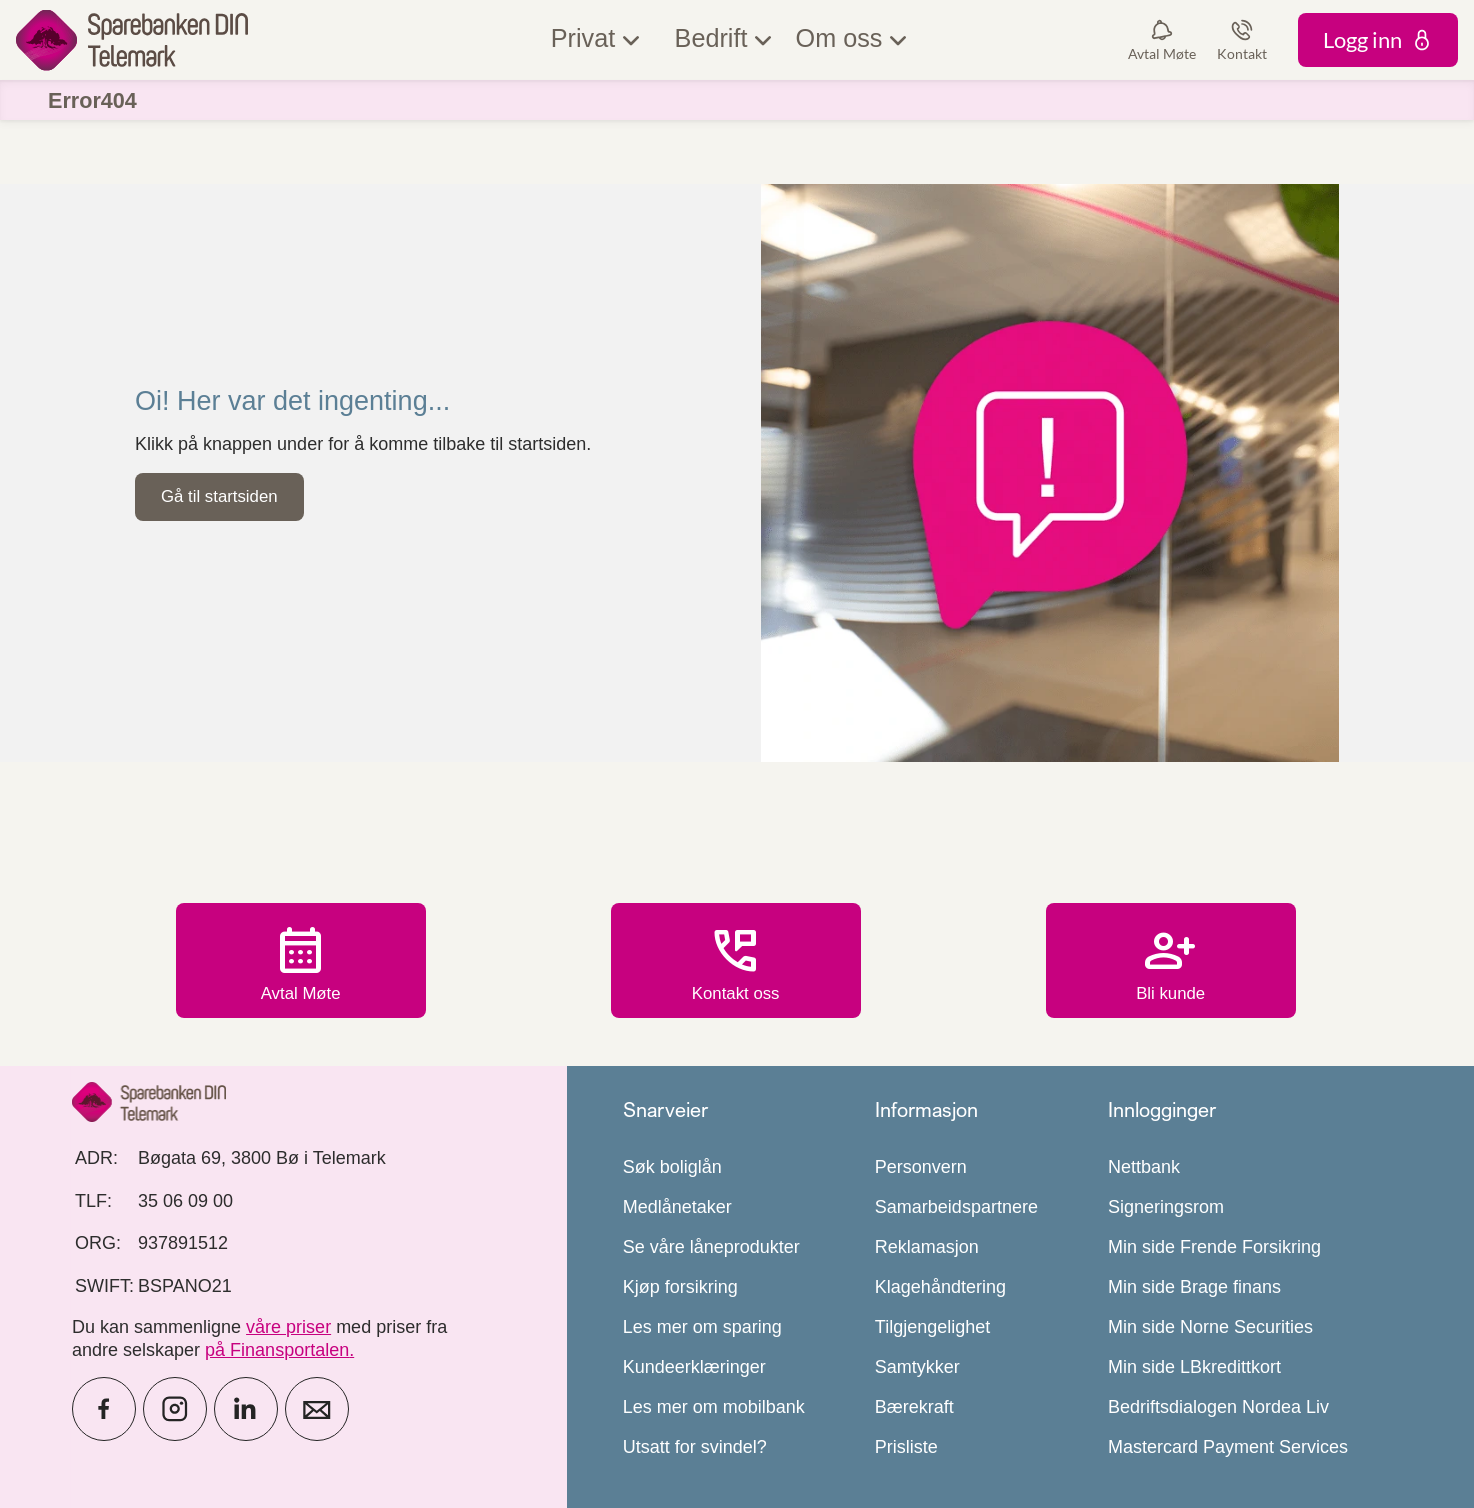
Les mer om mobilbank (714, 1407)
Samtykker (917, 1367)
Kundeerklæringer (694, 1367)
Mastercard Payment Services (1228, 1447)
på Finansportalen (277, 1350)
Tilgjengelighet (932, 1327)
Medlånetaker (677, 1207)
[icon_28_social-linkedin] (246, 1409)
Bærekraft (914, 1407)
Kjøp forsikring (680, 1287)
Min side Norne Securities (1210, 1327)
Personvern (921, 1167)
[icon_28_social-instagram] (175, 1409)
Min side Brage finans (1194, 1287)
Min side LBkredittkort (1194, 1367)
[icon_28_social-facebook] (104, 1409)
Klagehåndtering (940, 1287)
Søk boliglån (672, 1167)
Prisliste (906, 1447)
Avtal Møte (301, 963)
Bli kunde (1171, 963)
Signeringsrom (1166, 1207)
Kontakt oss (736, 963)
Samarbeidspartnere (956, 1207)
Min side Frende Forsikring (1214, 1247)
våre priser (288, 1327)
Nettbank (1144, 1167)
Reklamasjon (927, 1247)
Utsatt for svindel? (695, 1447)
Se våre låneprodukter (711, 1247)
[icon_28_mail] (317, 1409)
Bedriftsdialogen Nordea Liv (1218, 1407)
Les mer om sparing (702, 1327)
